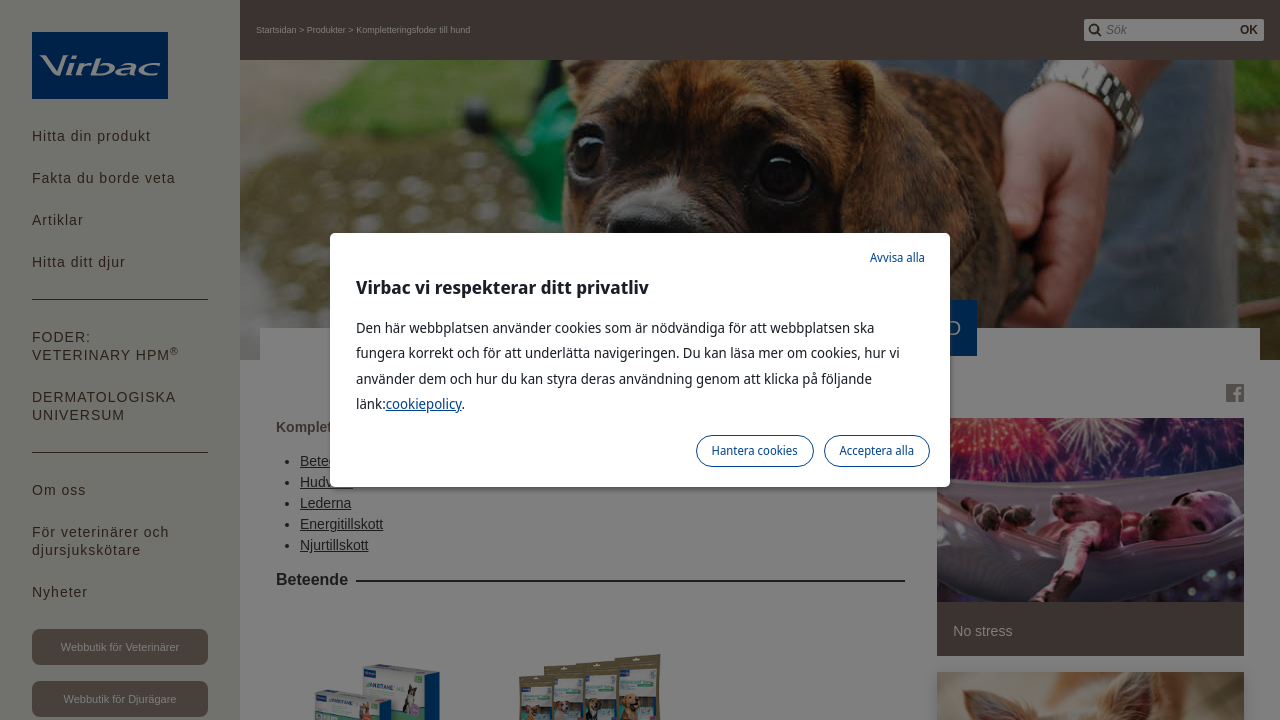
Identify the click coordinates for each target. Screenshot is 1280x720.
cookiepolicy (424, 403)
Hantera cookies (755, 450)
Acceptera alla (877, 450)
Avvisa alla (897, 257)
